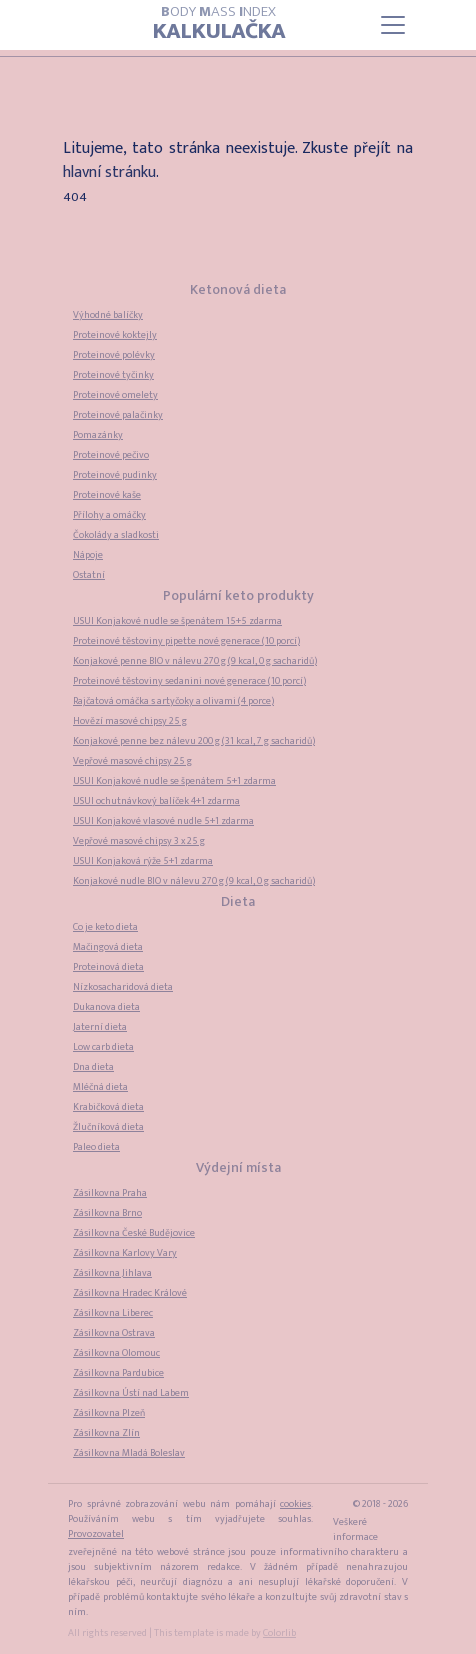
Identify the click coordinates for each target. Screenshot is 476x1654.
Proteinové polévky (114, 355)
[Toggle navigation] (393, 25)
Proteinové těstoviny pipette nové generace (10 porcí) (186, 641)
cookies (295, 1504)
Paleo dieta (96, 1147)
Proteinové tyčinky (113, 375)
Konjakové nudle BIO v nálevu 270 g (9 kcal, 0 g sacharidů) (194, 881)
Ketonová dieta (238, 289)
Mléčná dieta (100, 1087)
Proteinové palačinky (118, 415)
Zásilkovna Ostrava (114, 1333)
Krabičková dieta (108, 1107)
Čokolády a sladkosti (116, 535)
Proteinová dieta (108, 967)
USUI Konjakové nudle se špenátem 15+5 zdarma (177, 621)
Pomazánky (98, 435)
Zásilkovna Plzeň (109, 1413)
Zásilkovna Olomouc (116, 1353)
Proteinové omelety (115, 395)
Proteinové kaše (107, 495)
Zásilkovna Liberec (113, 1313)
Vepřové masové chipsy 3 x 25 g (139, 841)
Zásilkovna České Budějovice (134, 1233)
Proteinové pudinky (115, 475)
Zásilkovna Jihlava (112, 1273)
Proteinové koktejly (115, 335)
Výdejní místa (238, 1167)
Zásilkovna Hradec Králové (130, 1293)
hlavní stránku (109, 172)
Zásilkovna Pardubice (118, 1373)
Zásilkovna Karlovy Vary (125, 1253)
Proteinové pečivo (111, 455)
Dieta (238, 901)
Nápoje (88, 555)
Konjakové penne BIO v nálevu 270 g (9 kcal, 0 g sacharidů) (195, 661)
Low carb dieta (103, 1047)
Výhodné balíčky (108, 315)
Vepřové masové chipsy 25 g (132, 761)
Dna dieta (93, 1067)
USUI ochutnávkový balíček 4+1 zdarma (156, 801)
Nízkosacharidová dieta (123, 987)
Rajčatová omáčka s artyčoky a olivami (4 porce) (173, 701)
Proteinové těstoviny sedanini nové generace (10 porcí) (189, 681)
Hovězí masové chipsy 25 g (130, 721)
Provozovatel (96, 1534)
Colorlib (279, 1633)
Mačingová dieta (108, 947)
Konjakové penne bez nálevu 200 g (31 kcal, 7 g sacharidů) (194, 741)
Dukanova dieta (106, 1007)
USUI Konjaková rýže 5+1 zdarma (143, 861)
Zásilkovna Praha (110, 1193)
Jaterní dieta (100, 1027)
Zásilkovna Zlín (106, 1433)
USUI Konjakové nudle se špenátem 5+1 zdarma (174, 781)
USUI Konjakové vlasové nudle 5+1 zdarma (163, 821)
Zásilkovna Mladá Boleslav (129, 1453)
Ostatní (89, 575)
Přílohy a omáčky (109, 515)
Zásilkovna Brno (107, 1213)
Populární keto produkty (238, 595)
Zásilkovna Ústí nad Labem (131, 1393)
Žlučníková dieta (108, 1127)
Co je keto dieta (105, 927)
